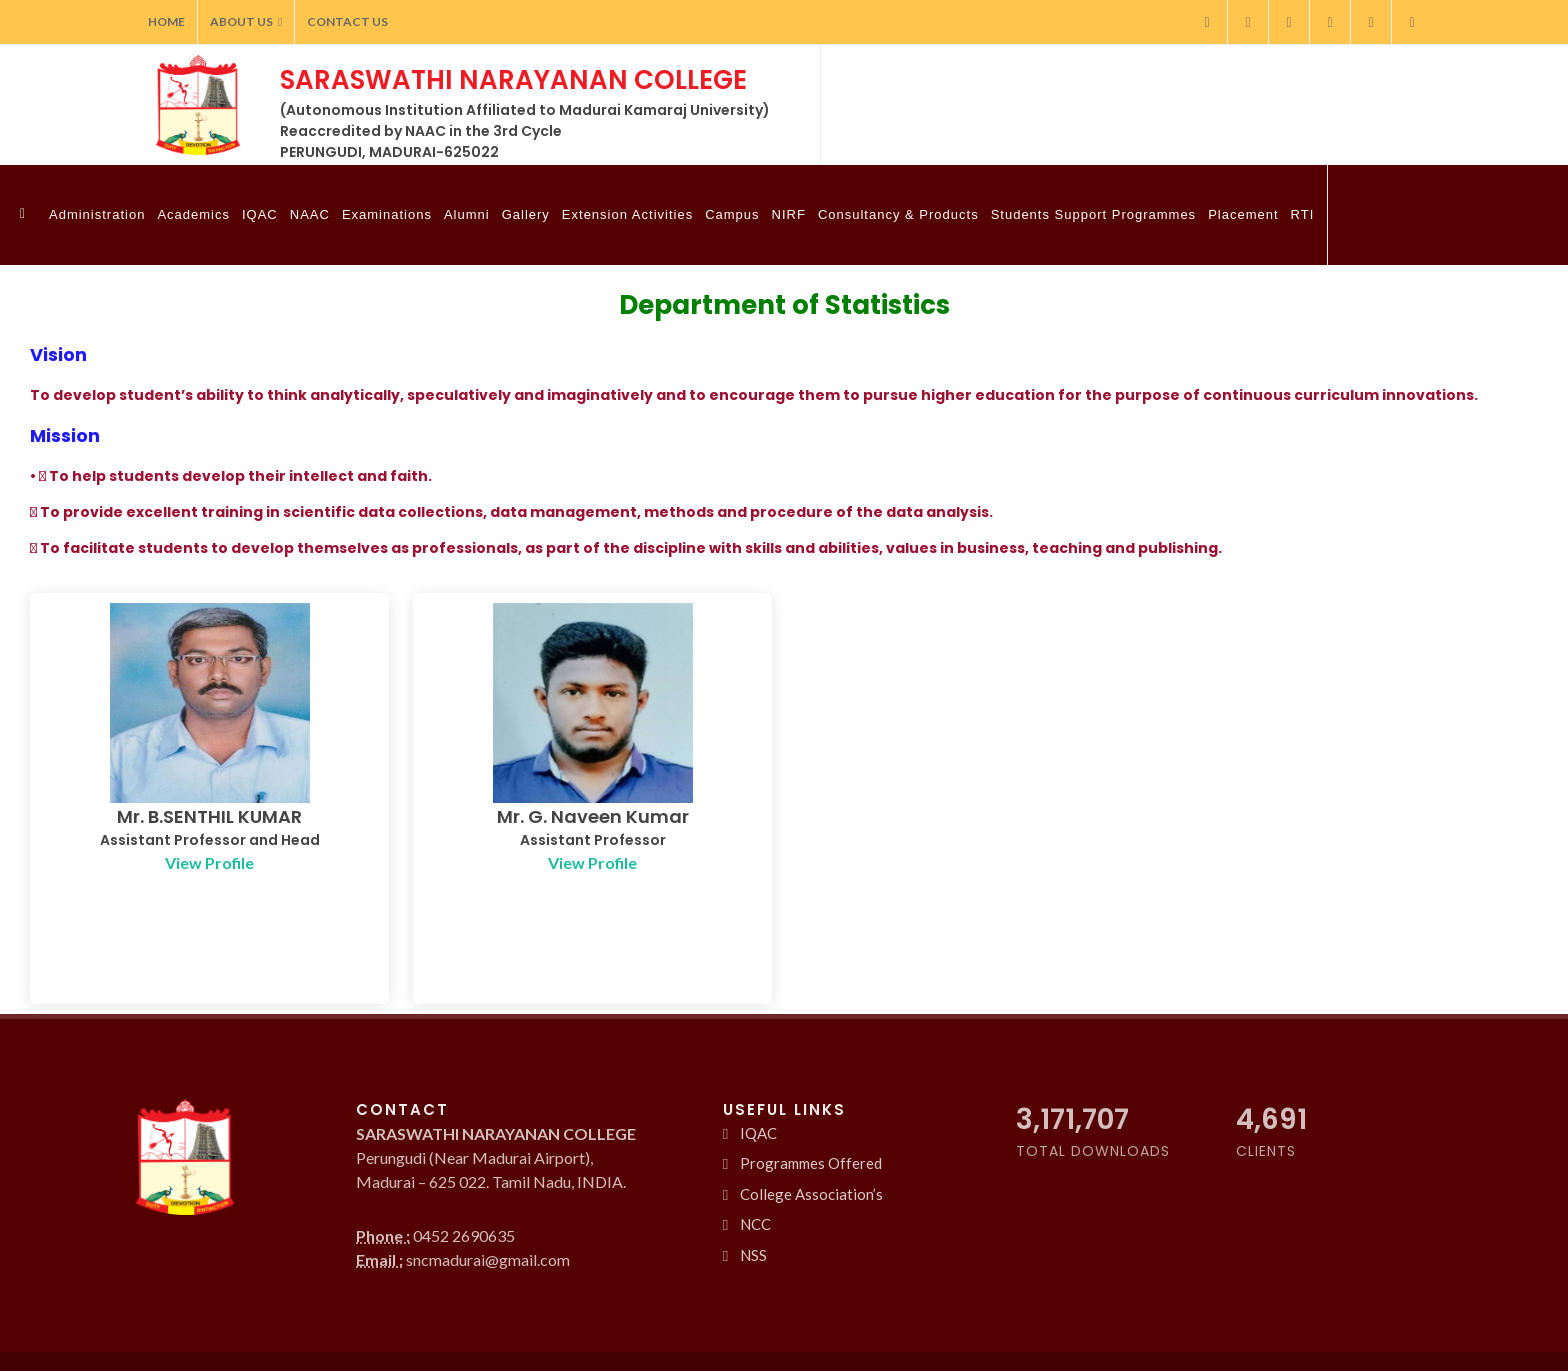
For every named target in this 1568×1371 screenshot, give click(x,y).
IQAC (758, 1118)
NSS (753, 1240)
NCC (755, 1210)
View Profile (209, 862)
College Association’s (811, 1179)
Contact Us (347, 21)
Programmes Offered (811, 1149)
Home (166, 21)
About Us (246, 22)
